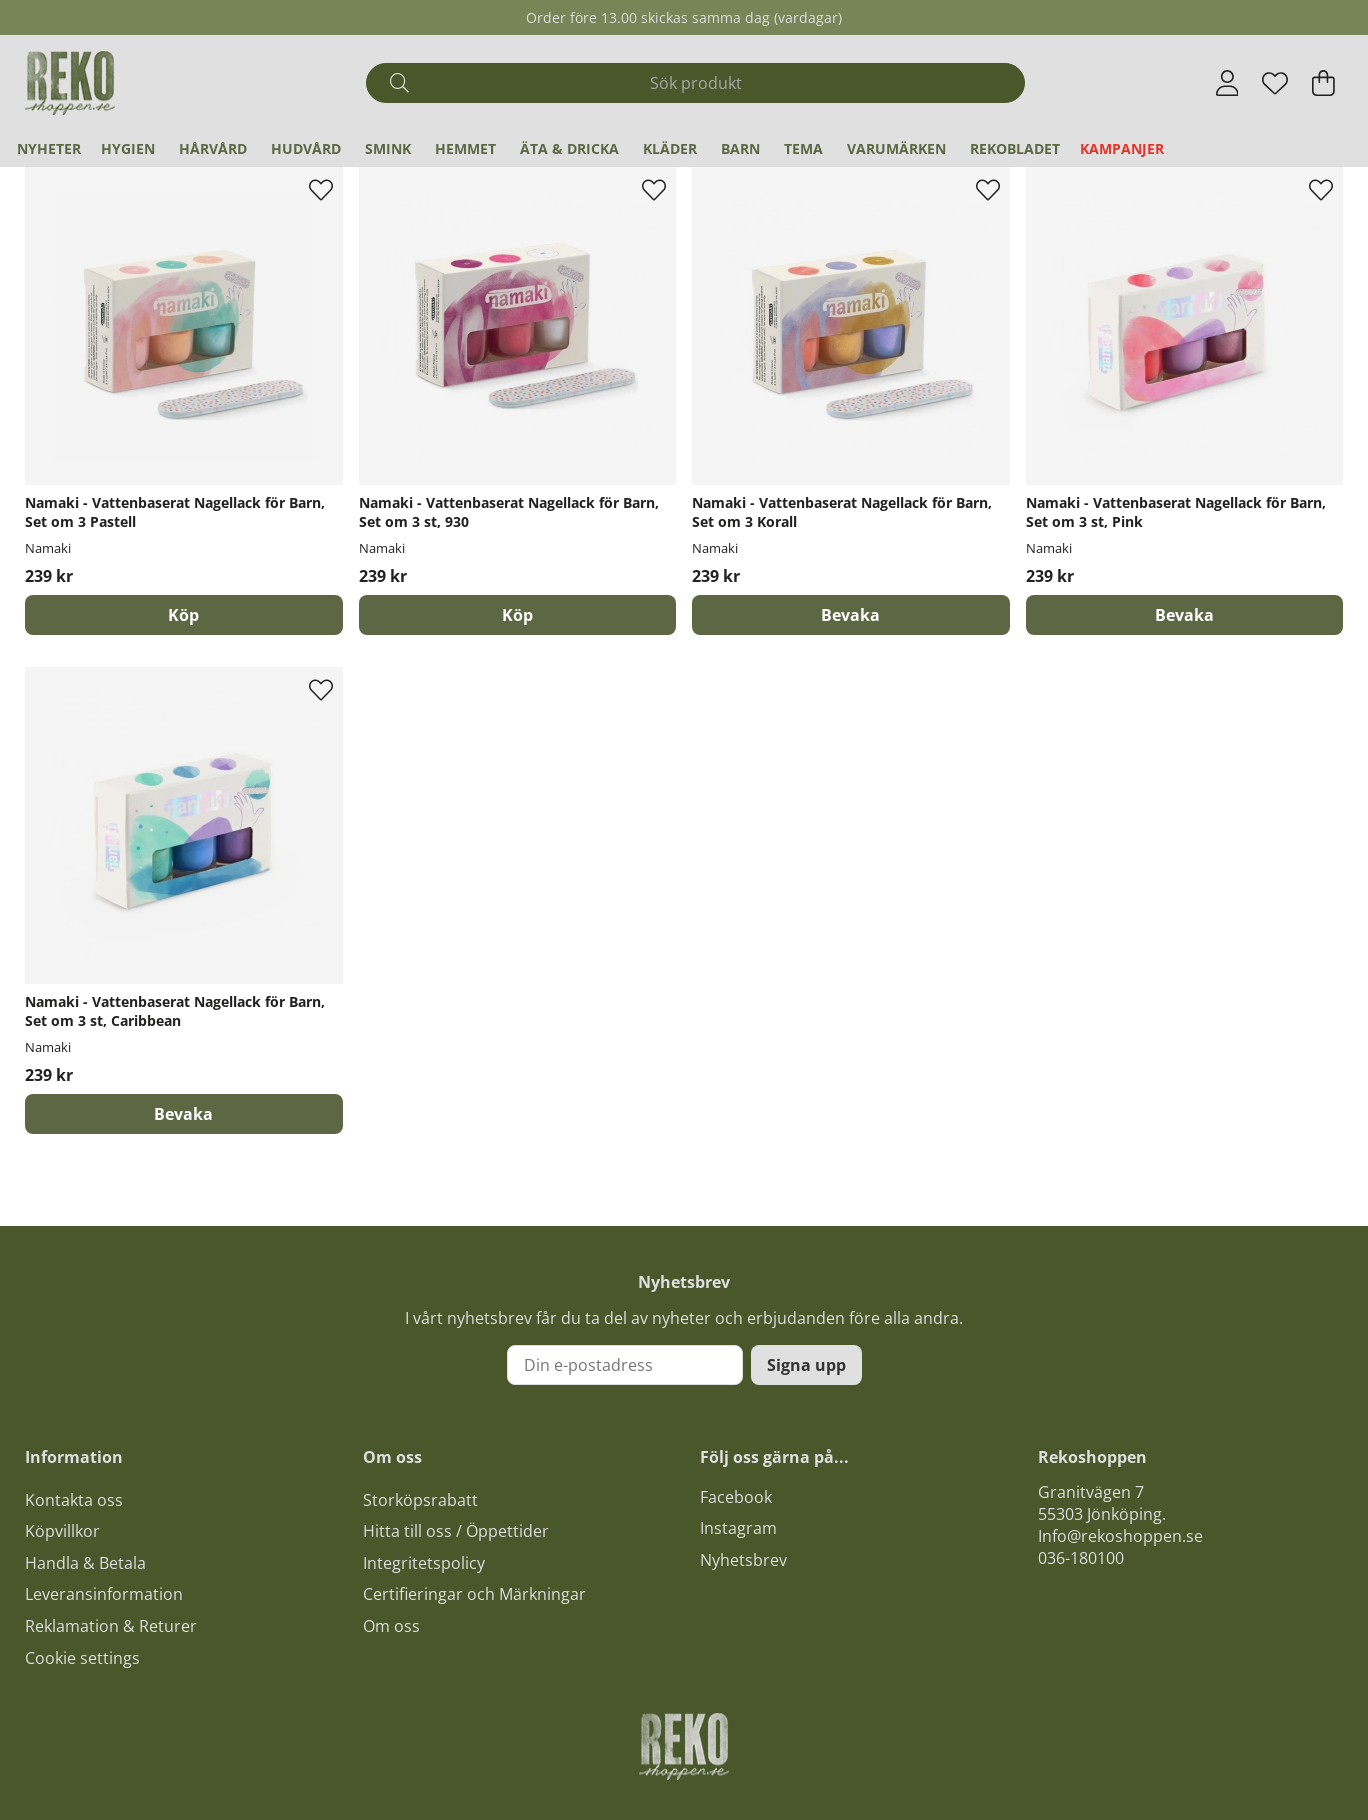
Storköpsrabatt (420, 1500)
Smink (388, 148)
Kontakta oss (74, 1500)
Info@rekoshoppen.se (1120, 1536)
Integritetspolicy (424, 1563)
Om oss (391, 1626)
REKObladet (1015, 148)
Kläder (670, 148)
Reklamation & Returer (111, 1626)
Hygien (128, 148)
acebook (740, 1497)
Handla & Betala (85, 1563)
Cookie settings (82, 1658)
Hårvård (213, 148)
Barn (740, 148)
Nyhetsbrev (743, 1560)
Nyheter (49, 148)
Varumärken (896, 148)
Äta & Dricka (569, 148)
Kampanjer (1122, 148)
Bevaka (850, 615)
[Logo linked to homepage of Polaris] (70, 83)
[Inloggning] (1227, 83)
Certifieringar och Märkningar (474, 1594)
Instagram (738, 1528)
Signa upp (806, 1365)
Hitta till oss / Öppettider (456, 1531)
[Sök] (695, 83)
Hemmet (465, 148)
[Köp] (184, 615)
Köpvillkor (62, 1531)
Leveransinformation (104, 1594)
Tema (803, 148)
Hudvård (306, 148)
